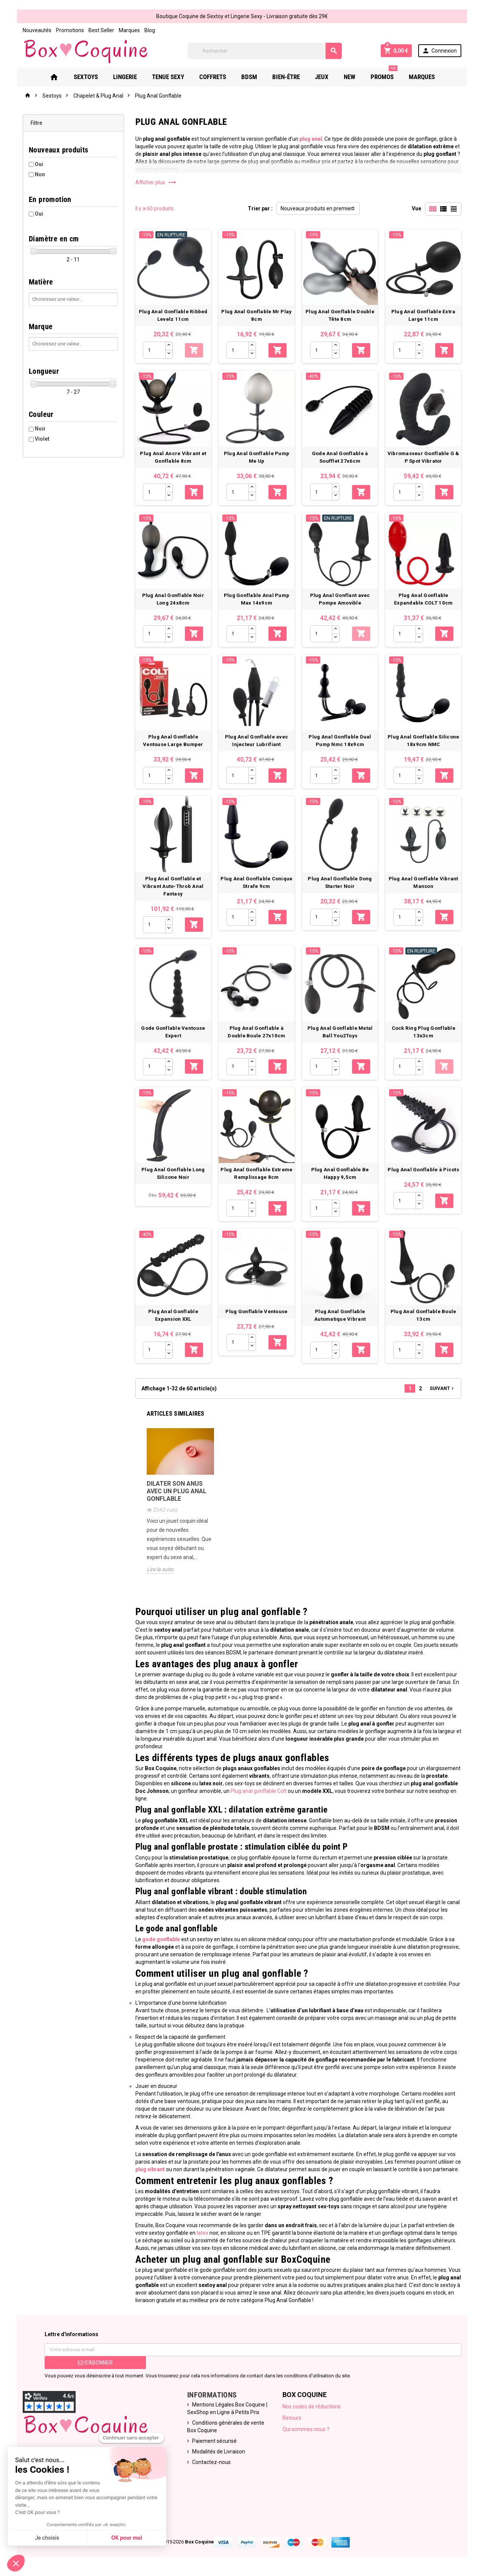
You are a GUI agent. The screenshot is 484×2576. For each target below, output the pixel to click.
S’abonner (95, 2363)
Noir (40, 429)
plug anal (310, 139)
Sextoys (86, 77)
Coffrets (212, 77)
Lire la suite (160, 1569)
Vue (416, 208)
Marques (129, 30)
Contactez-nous (211, 2462)
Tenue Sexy (168, 77)
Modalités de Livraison (218, 2452)
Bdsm (249, 77)
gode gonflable (161, 1939)
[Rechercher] (265, 51)
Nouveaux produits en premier (316, 208)
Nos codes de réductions (311, 2406)
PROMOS (384, 74)
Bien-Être (286, 77)
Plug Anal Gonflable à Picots (423, 1169)
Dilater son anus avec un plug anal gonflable (176, 1491)
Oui (39, 164)
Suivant (442, 1388)
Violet (42, 439)
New (349, 77)
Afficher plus (156, 182)
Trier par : (260, 208)
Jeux (322, 77)
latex (202, 2233)
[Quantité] (154, 350)
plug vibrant (150, 2169)
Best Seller (101, 30)
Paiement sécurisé (214, 2441)
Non (40, 174)
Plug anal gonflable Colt (259, 1791)
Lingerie (125, 77)
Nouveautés (37, 30)
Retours (291, 2418)
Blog (149, 30)
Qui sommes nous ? (305, 2429)
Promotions (70, 30)
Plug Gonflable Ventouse (256, 1311)
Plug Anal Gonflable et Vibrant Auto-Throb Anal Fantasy (173, 886)
